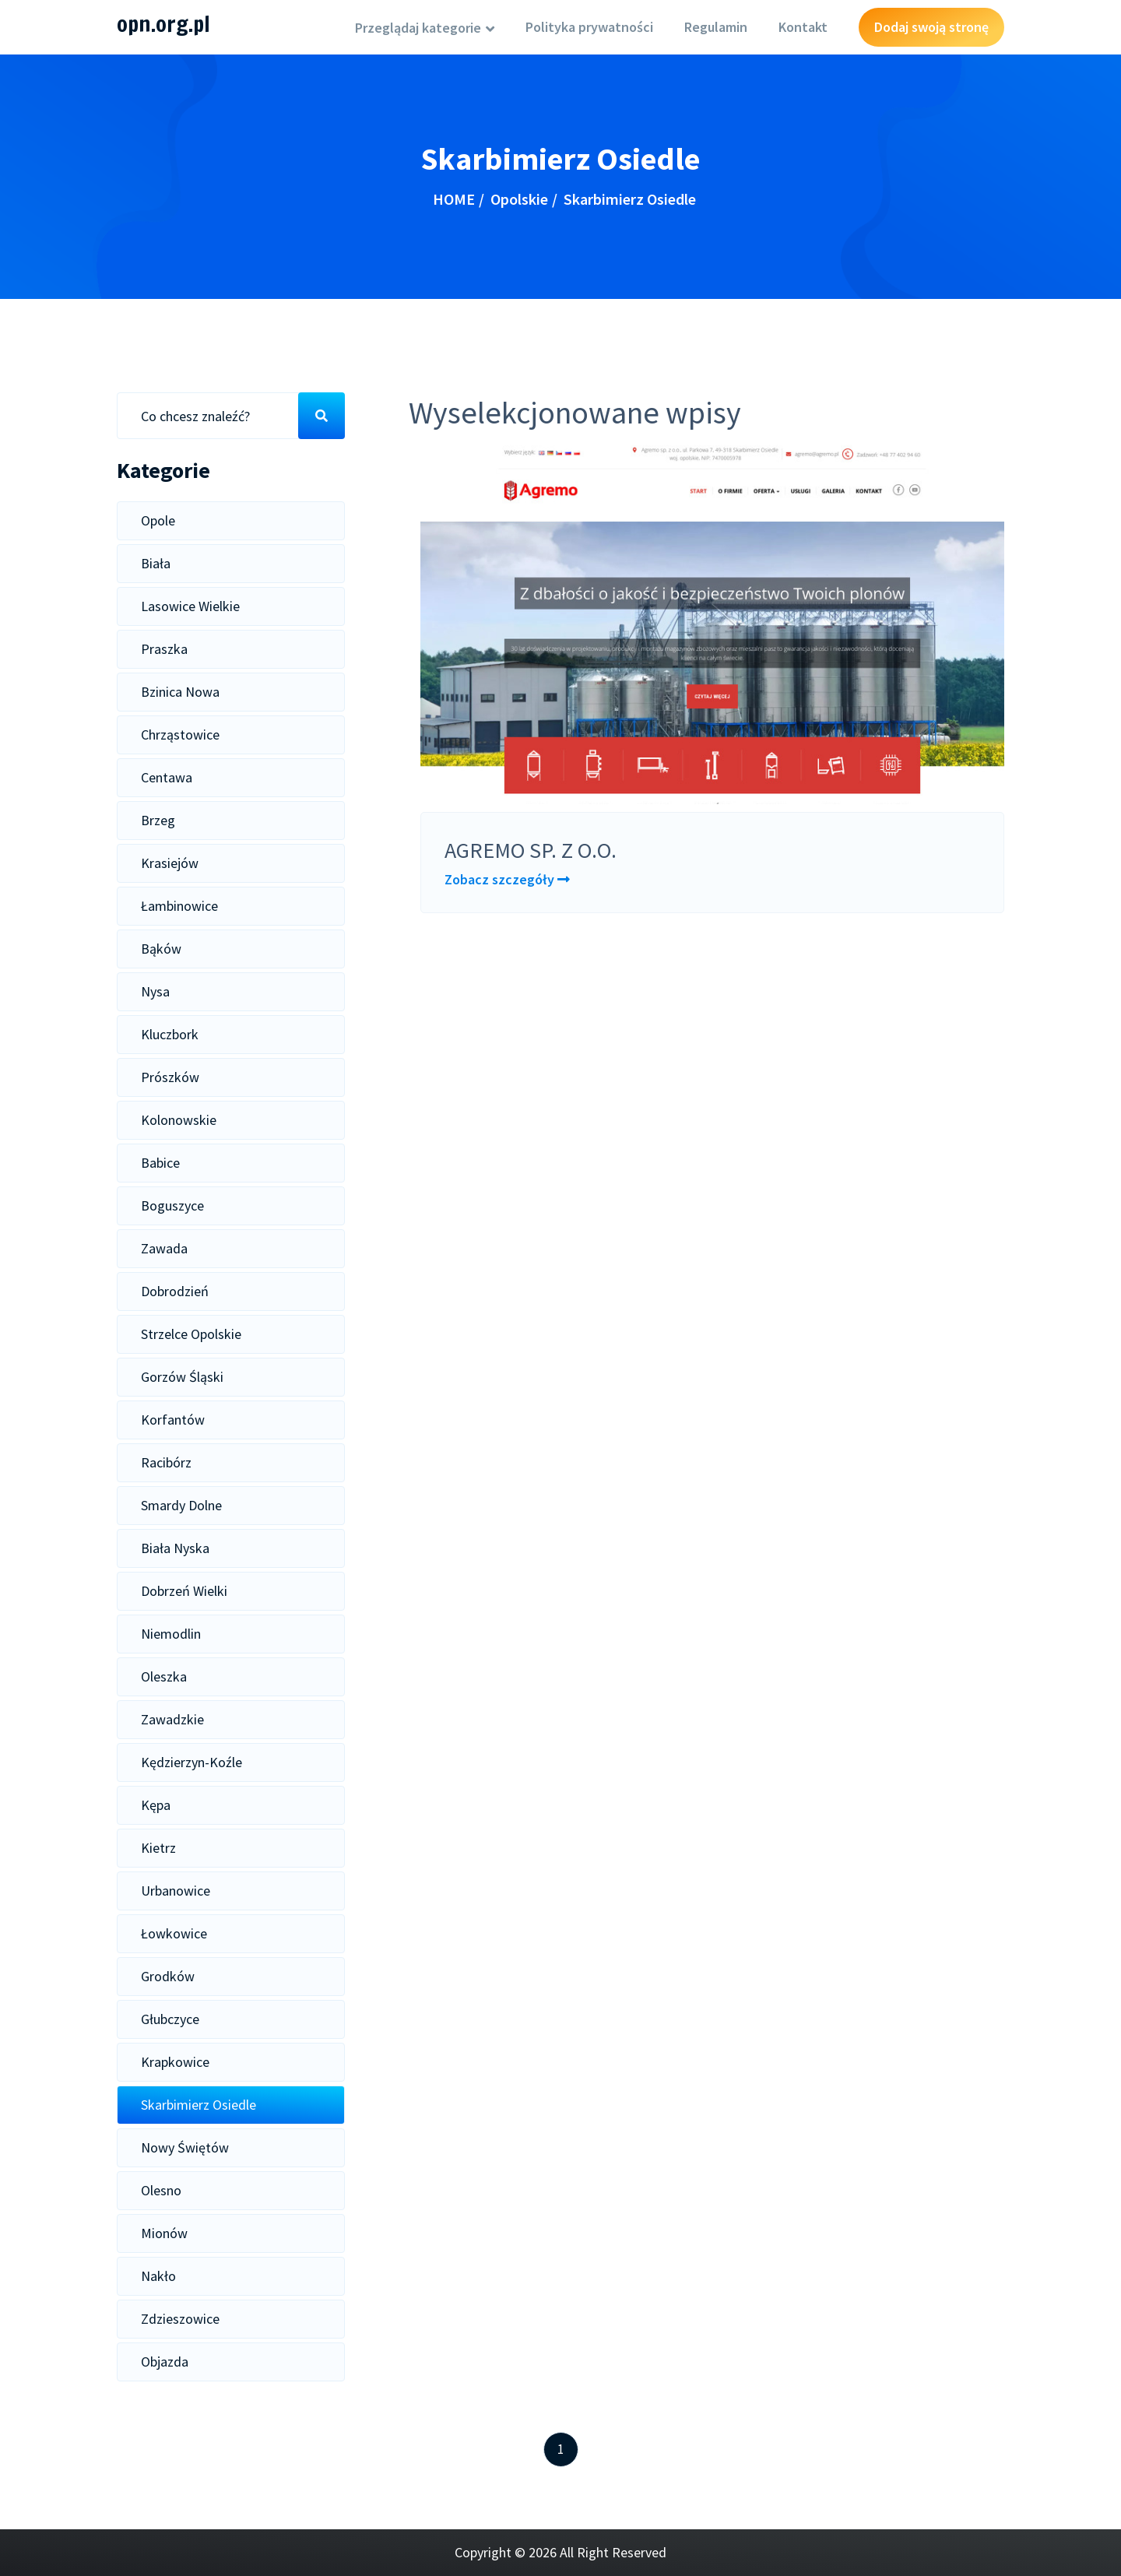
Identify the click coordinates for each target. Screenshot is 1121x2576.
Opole (158, 520)
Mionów (164, 2233)
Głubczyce (170, 2019)
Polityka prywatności (589, 27)
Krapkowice (175, 2062)
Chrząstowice (180, 734)
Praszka (164, 649)
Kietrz (158, 1848)
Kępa (155, 1805)
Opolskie (519, 199)
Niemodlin (171, 1634)
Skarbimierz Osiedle (198, 2105)
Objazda (164, 2361)
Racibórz (166, 1462)
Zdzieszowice (180, 2319)
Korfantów (173, 1420)
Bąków (161, 949)
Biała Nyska (175, 1548)
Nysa (155, 991)
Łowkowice (174, 1933)
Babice (160, 1163)
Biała (155, 563)
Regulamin (715, 27)
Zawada (164, 1248)
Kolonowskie (178, 1120)
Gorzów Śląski (182, 1377)
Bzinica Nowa (180, 692)
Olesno (161, 2190)
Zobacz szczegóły (507, 879)
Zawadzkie (172, 1719)
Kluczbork (170, 1034)
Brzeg (158, 820)
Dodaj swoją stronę (931, 27)
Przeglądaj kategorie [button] (419, 28)
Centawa (166, 777)
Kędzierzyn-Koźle (191, 1762)
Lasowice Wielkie (190, 606)
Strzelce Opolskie (191, 1334)
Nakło (158, 2276)
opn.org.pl (163, 24)
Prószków (170, 1077)
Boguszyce (172, 1205)
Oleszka (164, 1676)
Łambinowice (179, 906)
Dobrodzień (175, 1291)
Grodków (168, 1976)
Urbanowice (175, 1890)
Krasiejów (170, 863)
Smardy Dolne (181, 1505)
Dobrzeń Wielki (184, 1591)
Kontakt (803, 27)
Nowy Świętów (185, 2147)
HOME (454, 199)
